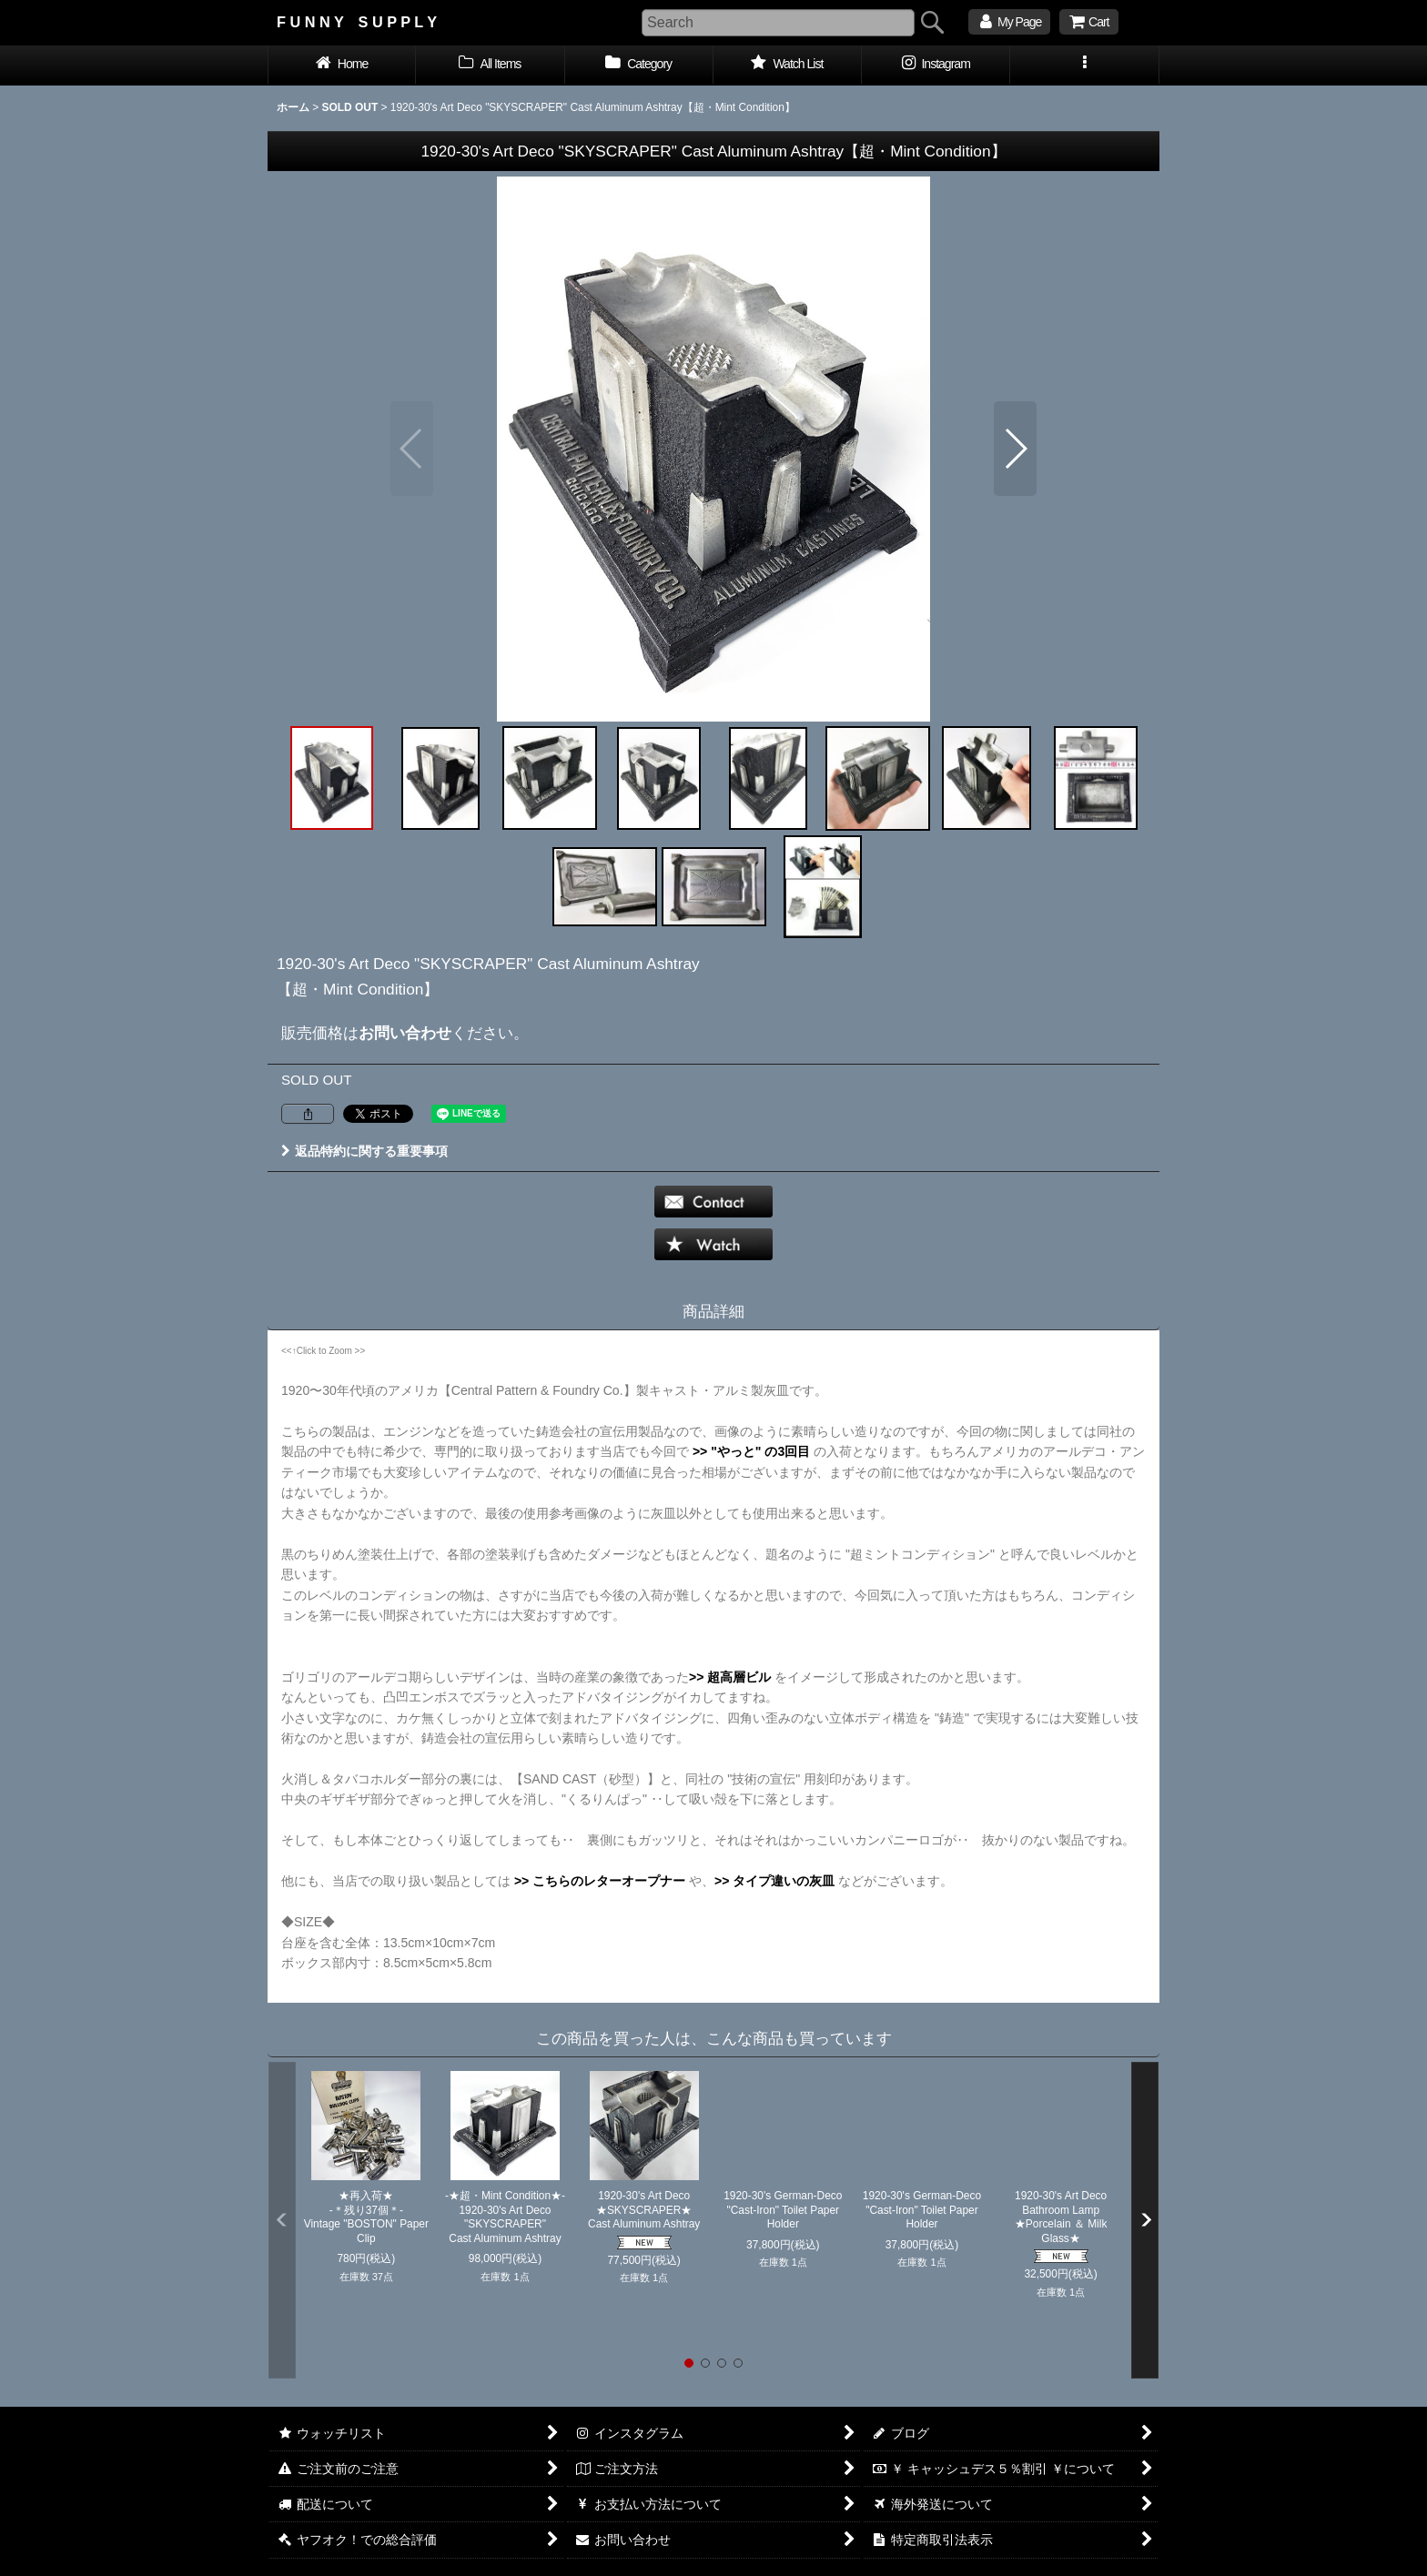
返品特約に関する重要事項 (364, 1151)
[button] (1084, 65)
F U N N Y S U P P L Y (357, 22)
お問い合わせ (405, 1033)
